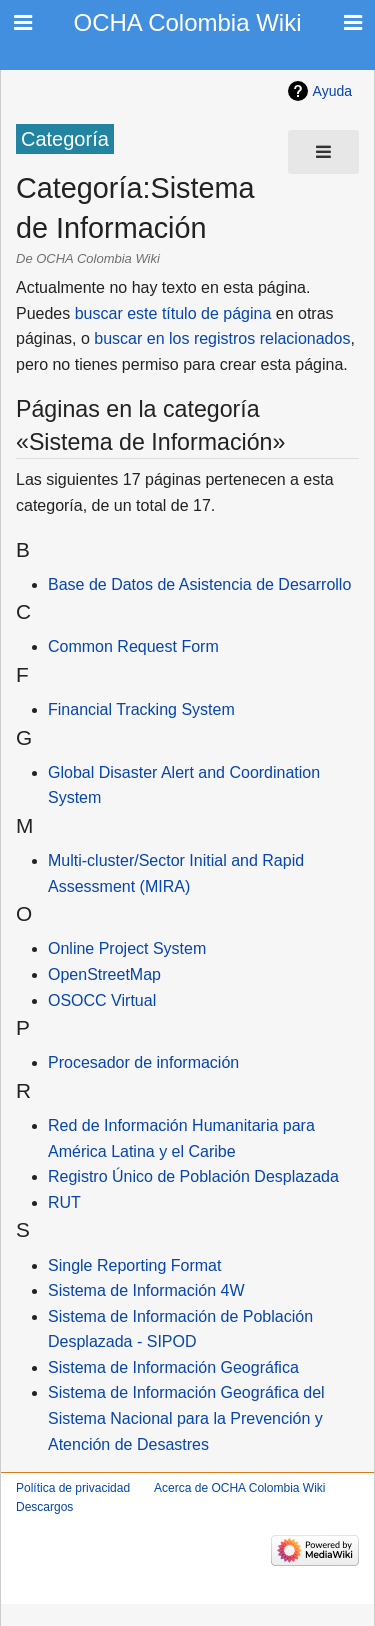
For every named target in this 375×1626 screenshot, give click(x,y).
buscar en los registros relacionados (222, 338)
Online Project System (127, 948)
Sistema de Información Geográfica (173, 1367)
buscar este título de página (173, 313)
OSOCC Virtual (102, 1000)
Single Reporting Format (134, 1265)
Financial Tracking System (141, 709)
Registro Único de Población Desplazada (193, 1176)
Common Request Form (133, 646)
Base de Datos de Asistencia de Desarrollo (199, 584)
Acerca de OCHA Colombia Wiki (239, 1488)
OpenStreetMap (104, 974)
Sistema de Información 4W (146, 1290)
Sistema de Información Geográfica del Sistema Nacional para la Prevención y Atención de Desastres (186, 1418)
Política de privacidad (73, 1488)
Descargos (44, 1507)
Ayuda (332, 91)
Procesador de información (143, 1062)
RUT (64, 1202)
